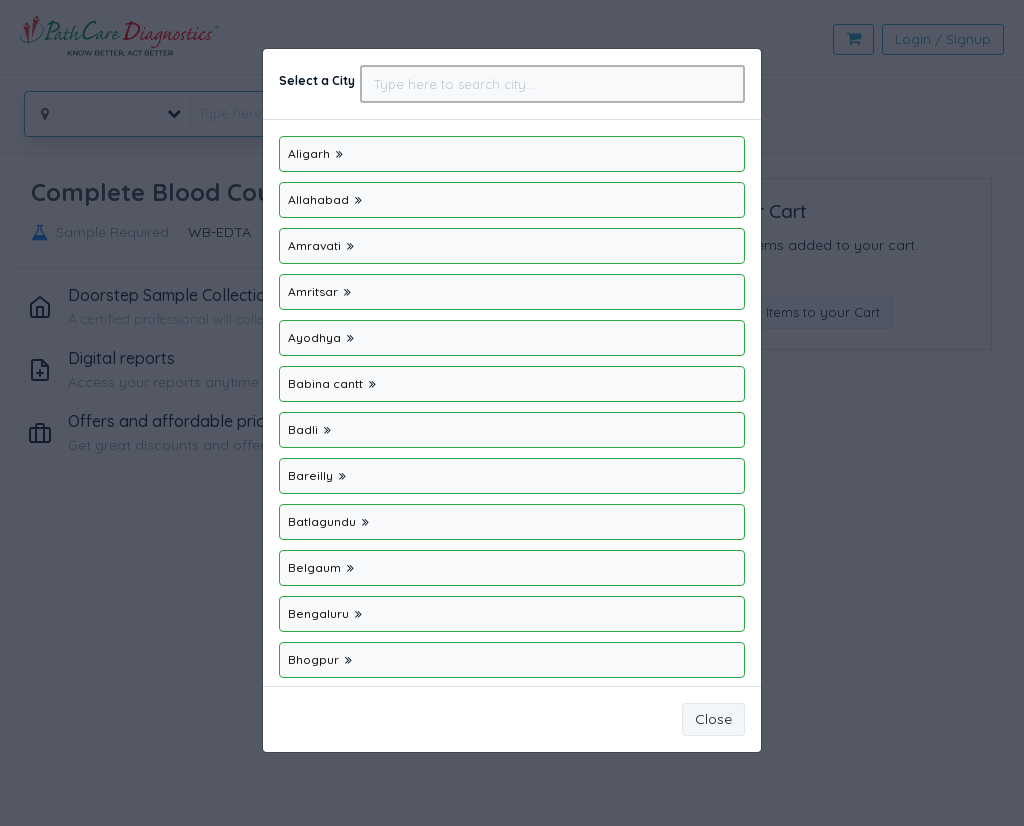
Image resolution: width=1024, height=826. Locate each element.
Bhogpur (315, 659)
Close (713, 719)
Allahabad (318, 199)
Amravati (314, 245)
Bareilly (312, 475)
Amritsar (314, 291)
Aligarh (309, 153)
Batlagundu (322, 521)
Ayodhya (314, 337)
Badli (303, 429)
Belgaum (314, 567)
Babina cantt (327, 383)
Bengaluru (318, 613)
